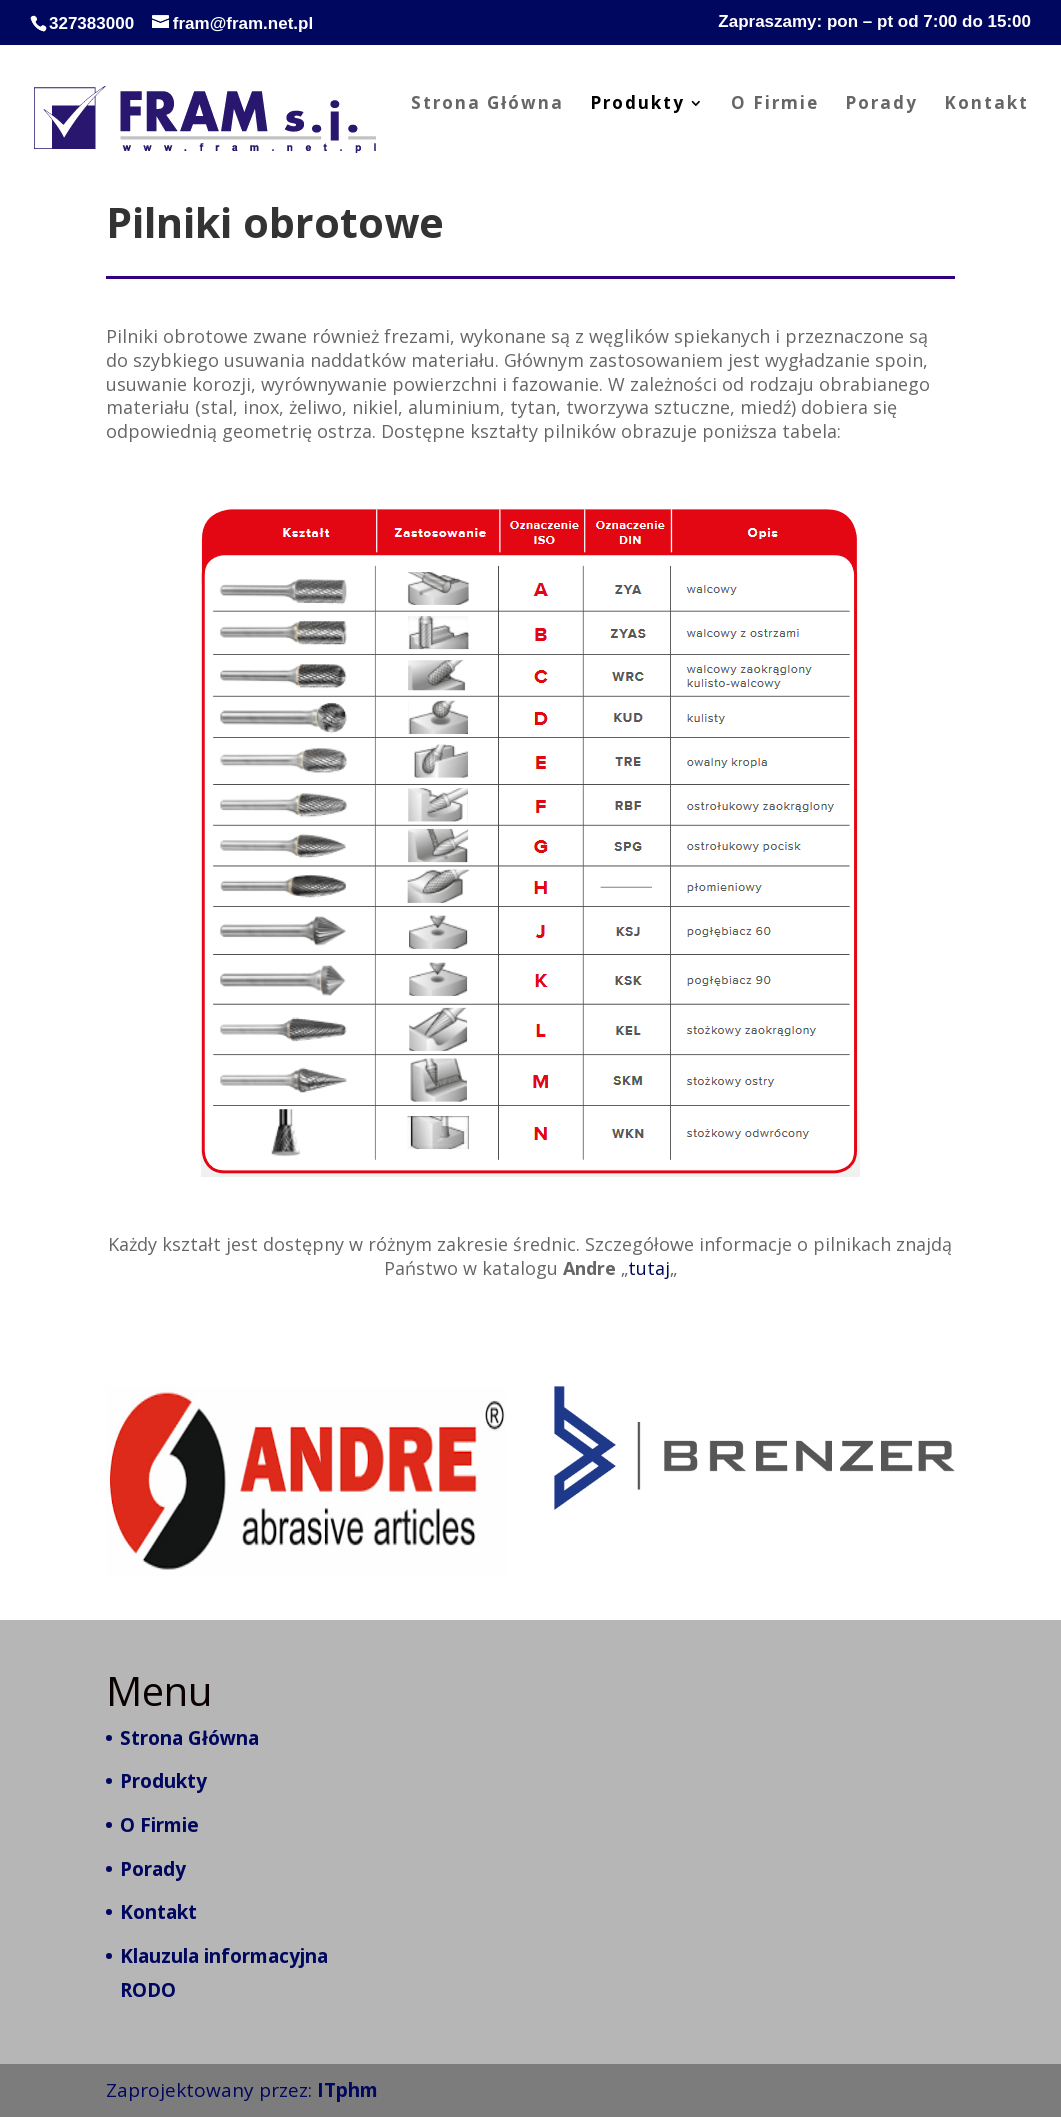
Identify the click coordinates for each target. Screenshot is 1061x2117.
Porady (881, 105)
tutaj (649, 1266)
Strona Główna (487, 105)
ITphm (347, 2090)
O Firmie (775, 105)
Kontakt (986, 105)
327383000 (91, 23)
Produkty (637, 105)
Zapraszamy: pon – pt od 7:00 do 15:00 (874, 22)
